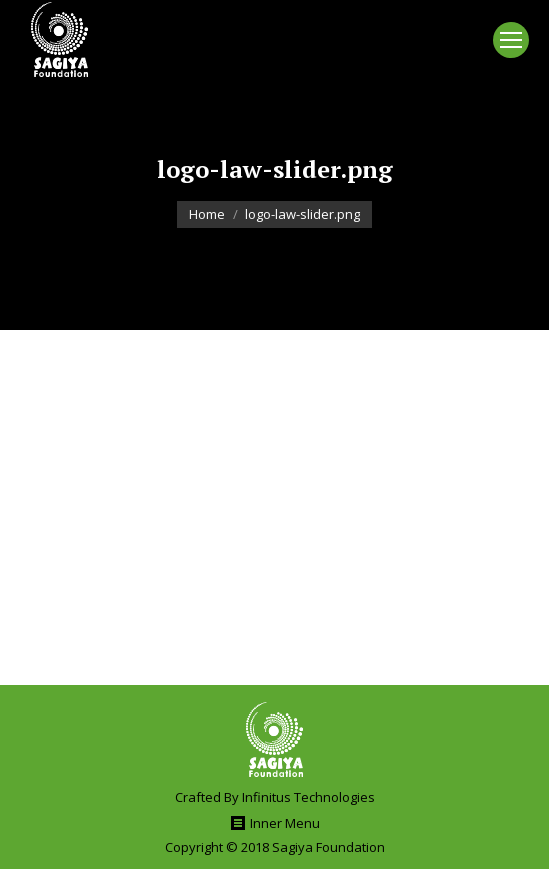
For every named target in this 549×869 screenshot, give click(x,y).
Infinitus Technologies (308, 797)
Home (207, 214)
